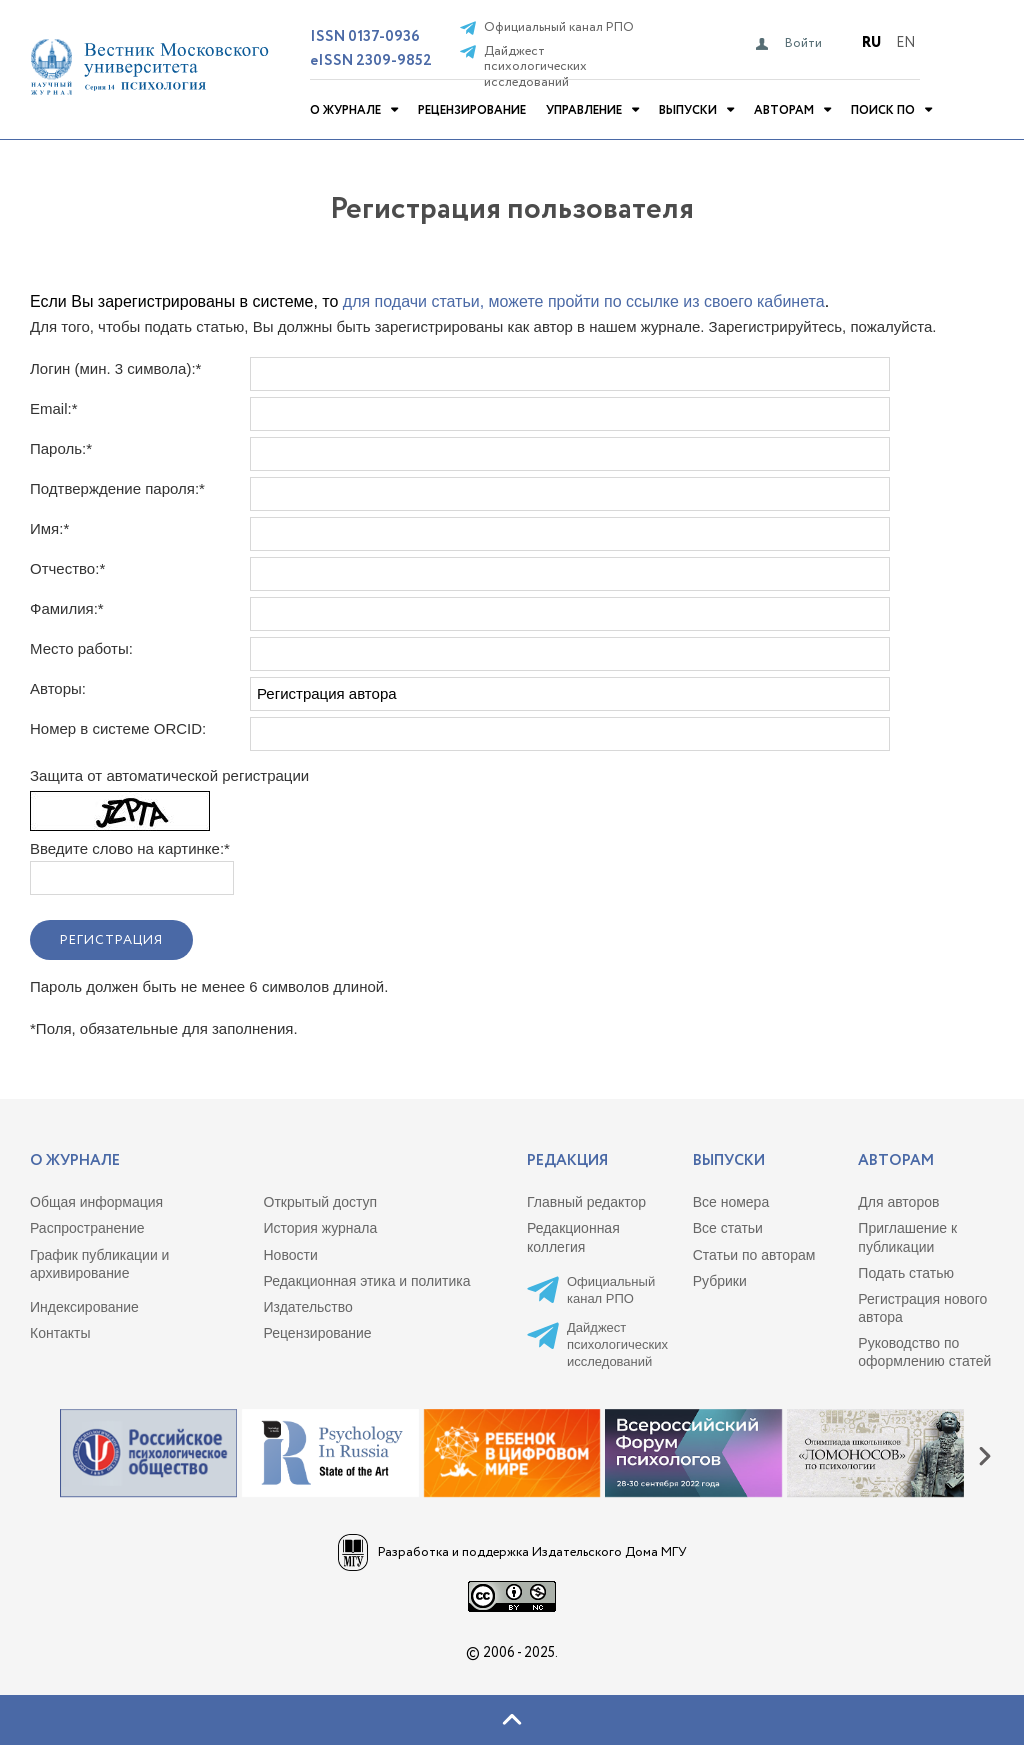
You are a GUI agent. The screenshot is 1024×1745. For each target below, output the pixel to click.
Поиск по (883, 110)
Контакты (60, 1333)
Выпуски (688, 110)
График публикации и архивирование (99, 1264)
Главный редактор (586, 1202)
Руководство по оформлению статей (924, 1352)
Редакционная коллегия (573, 1237)
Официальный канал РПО (559, 28)
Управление (584, 110)
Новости (291, 1255)
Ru (871, 43)
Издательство (308, 1307)
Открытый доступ (321, 1202)
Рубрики (720, 1281)
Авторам (784, 110)
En (905, 43)
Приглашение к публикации (907, 1237)
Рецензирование (472, 110)
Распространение (87, 1228)
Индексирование (84, 1307)
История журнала (321, 1228)
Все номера (731, 1202)
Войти (803, 43)
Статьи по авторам (754, 1255)
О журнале (345, 110)
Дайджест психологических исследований (535, 67)
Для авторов (898, 1202)
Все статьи (728, 1228)
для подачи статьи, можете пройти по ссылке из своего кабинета (584, 301)
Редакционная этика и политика (367, 1281)
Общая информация (96, 1202)
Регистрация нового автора (922, 1308)
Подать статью (906, 1273)
